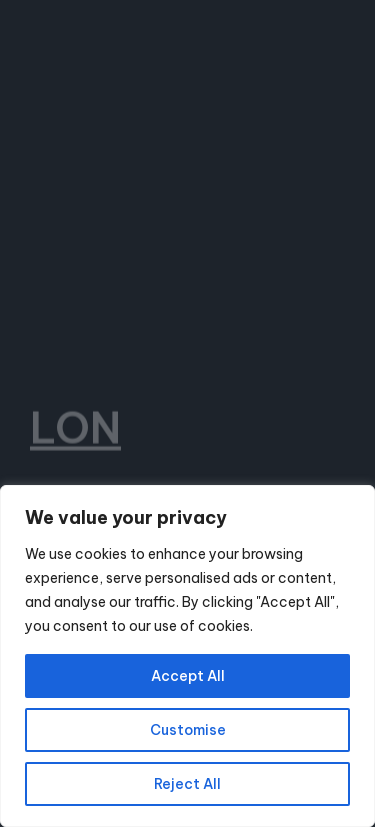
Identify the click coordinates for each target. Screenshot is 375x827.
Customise (188, 730)
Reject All (187, 784)
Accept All (188, 676)
